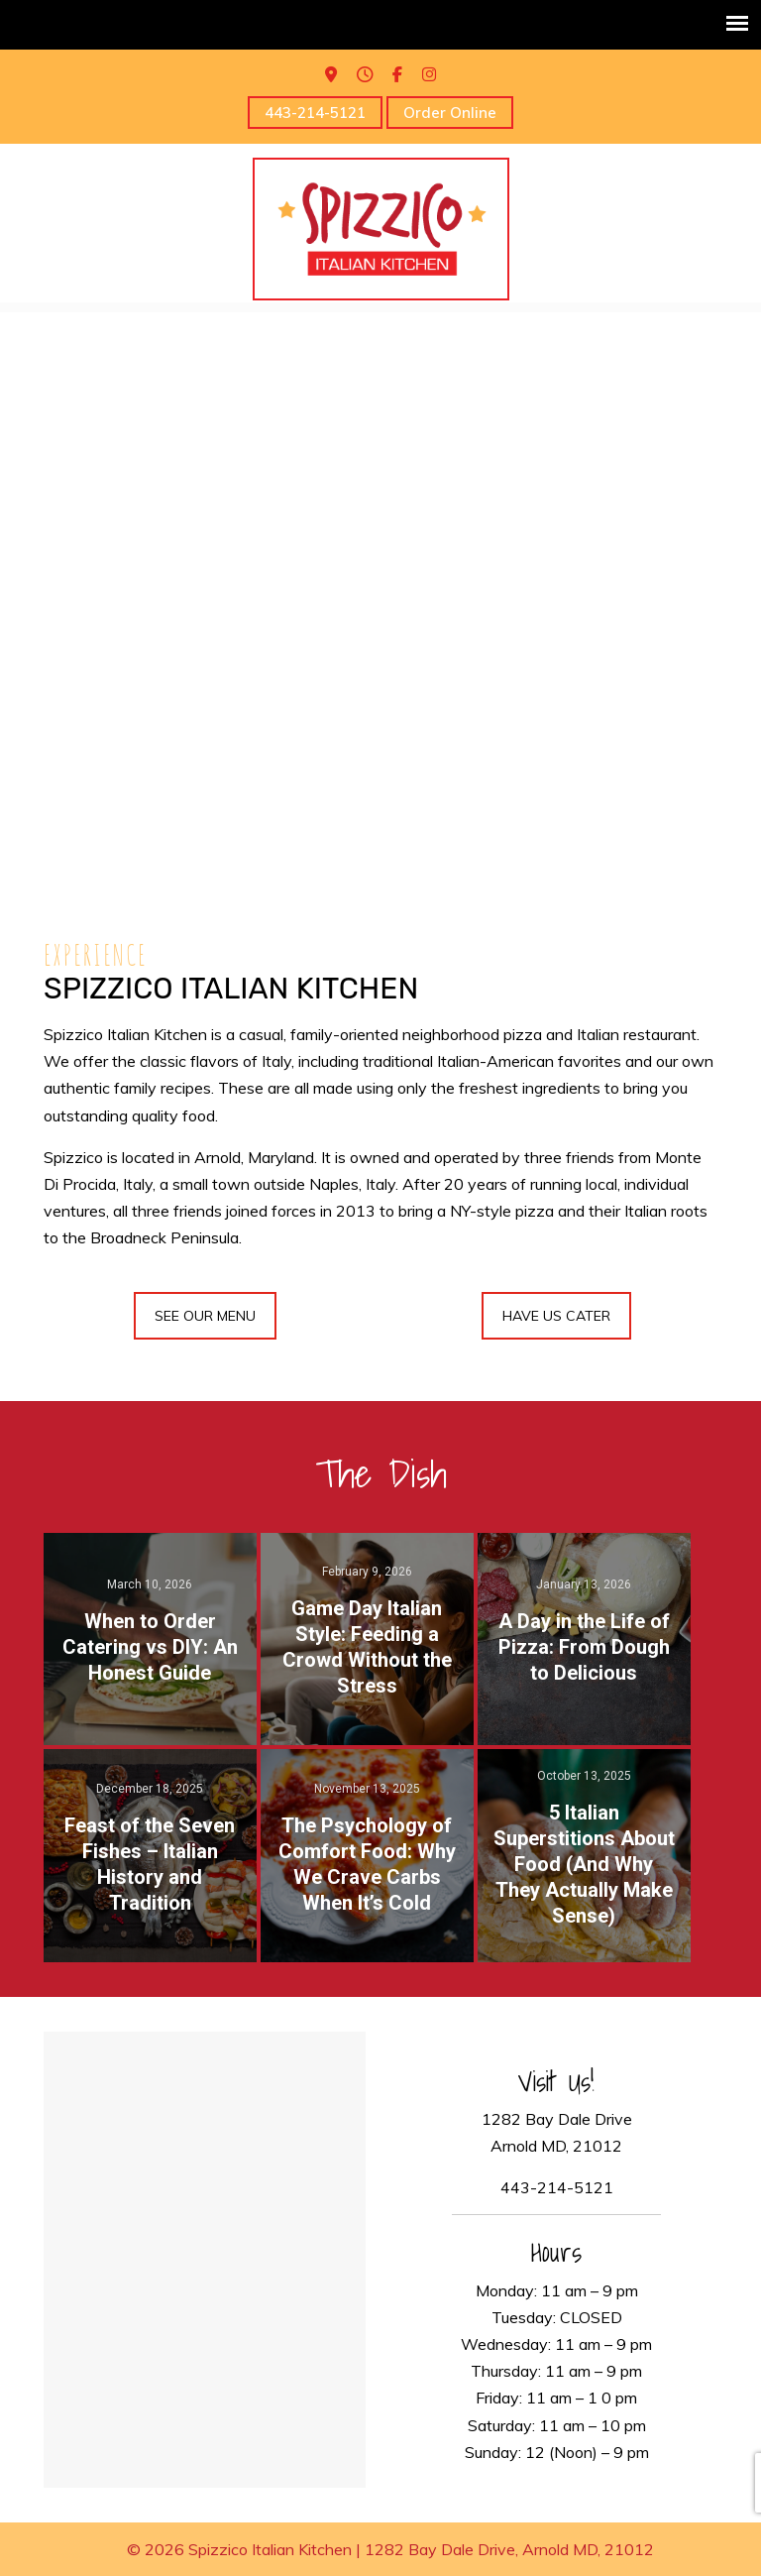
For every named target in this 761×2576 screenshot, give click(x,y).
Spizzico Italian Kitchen (381, 229)
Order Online (449, 112)
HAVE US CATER (556, 1316)
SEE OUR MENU (205, 1316)
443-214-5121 (315, 112)
